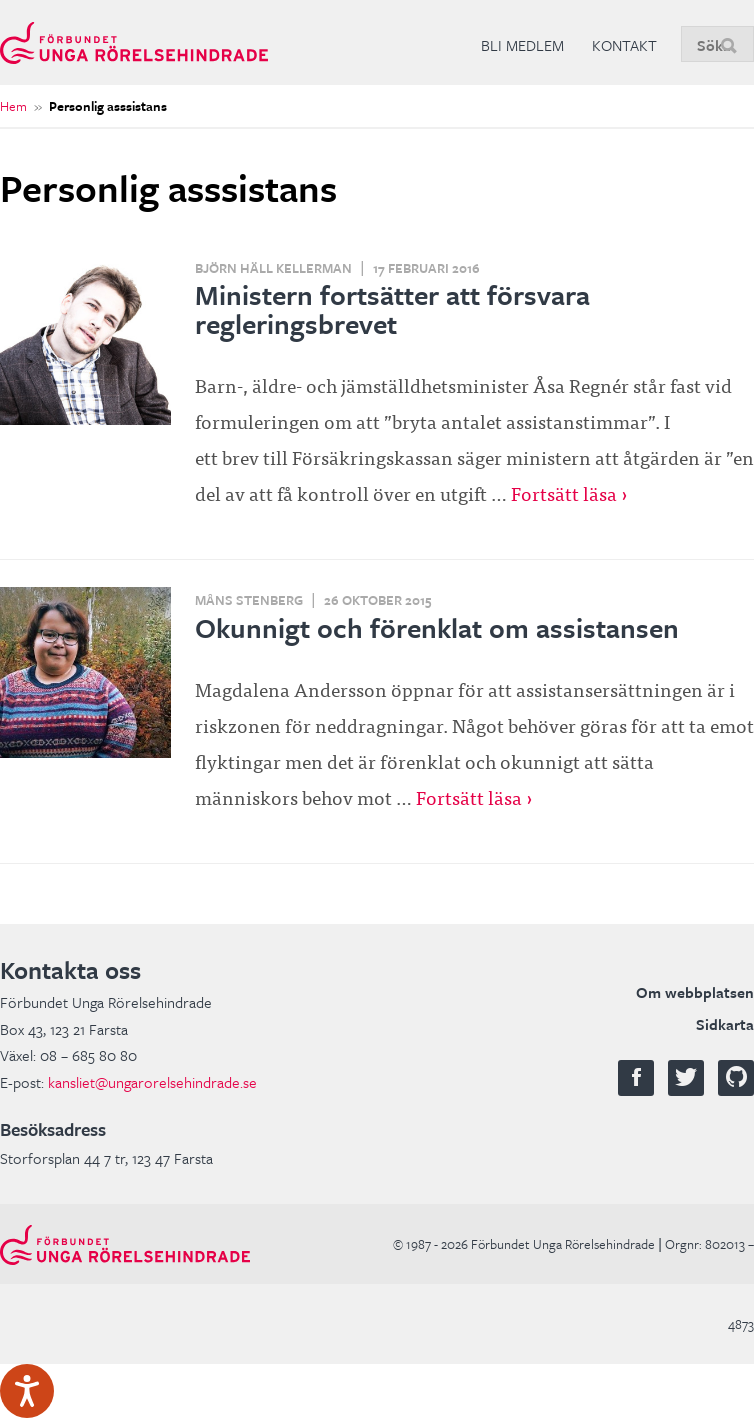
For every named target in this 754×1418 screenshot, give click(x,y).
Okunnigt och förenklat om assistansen (437, 627)
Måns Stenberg (249, 600)
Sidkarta (725, 1024)
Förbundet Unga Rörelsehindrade (134, 42)
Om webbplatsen (695, 992)
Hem (13, 106)
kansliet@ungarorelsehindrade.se (152, 1082)
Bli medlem (522, 45)
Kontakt (624, 45)
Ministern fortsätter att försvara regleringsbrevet (392, 309)
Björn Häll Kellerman (273, 268)
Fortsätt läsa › (569, 492)
